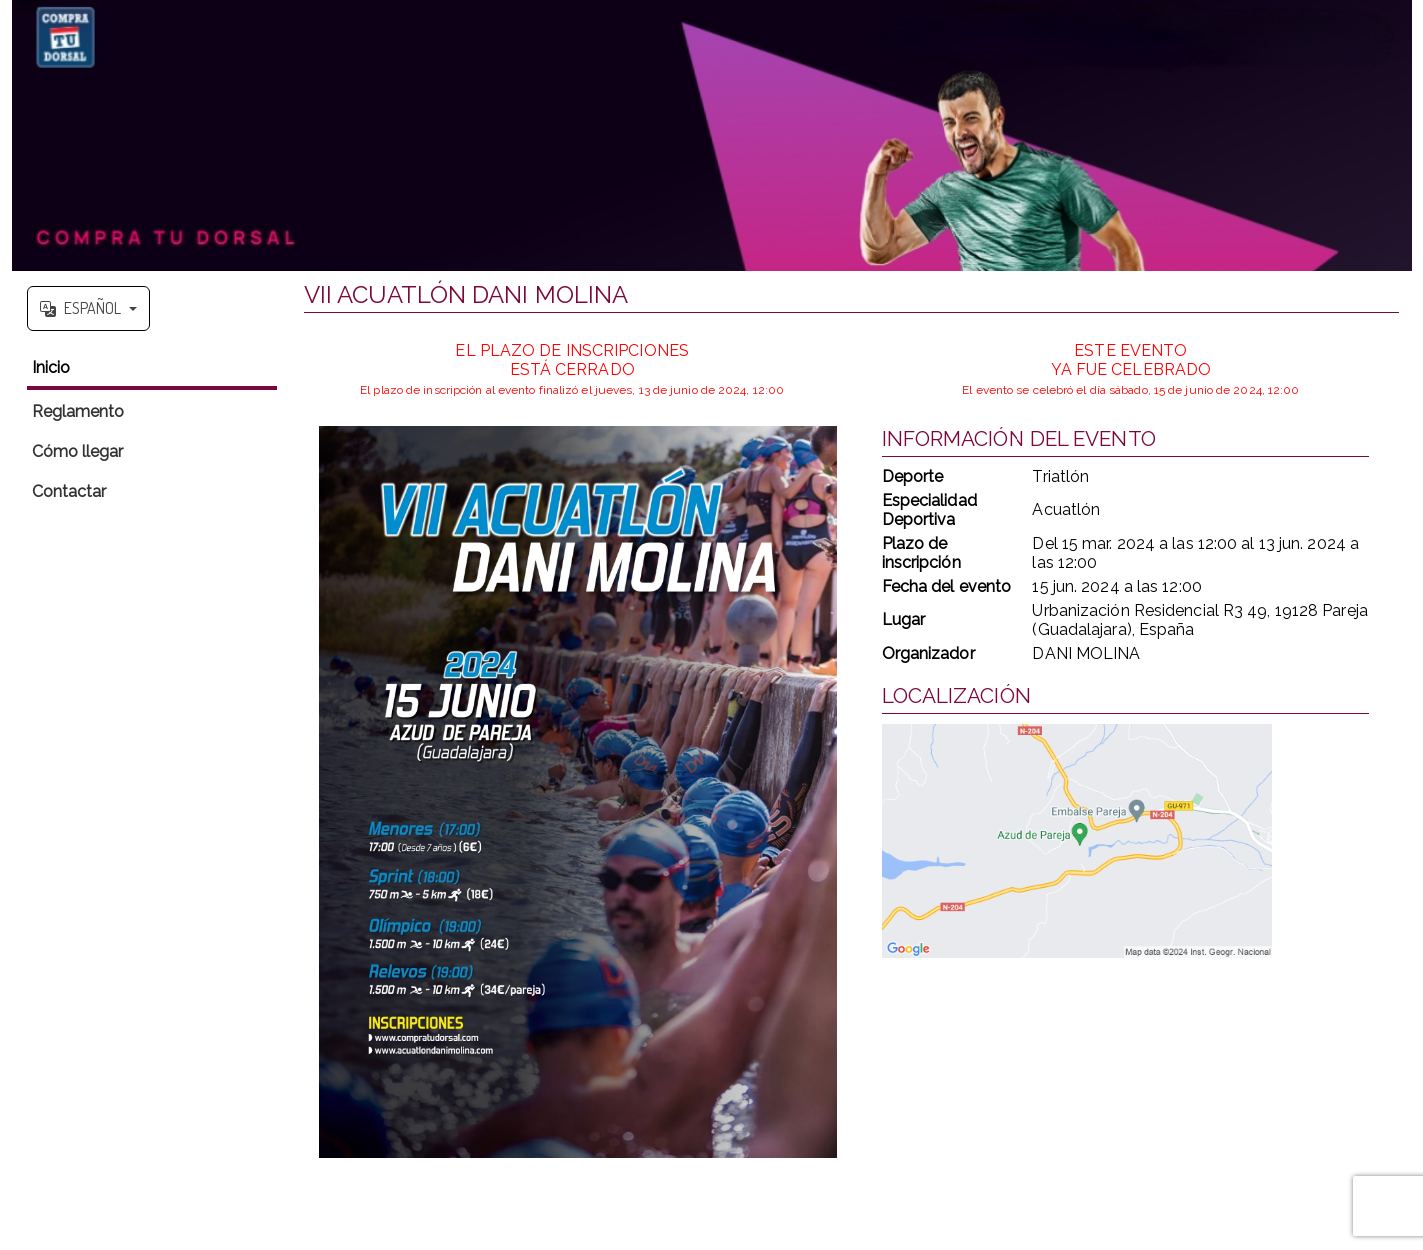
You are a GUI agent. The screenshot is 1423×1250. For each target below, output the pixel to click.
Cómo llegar (78, 451)
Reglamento (78, 411)
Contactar (69, 491)
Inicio (51, 367)
